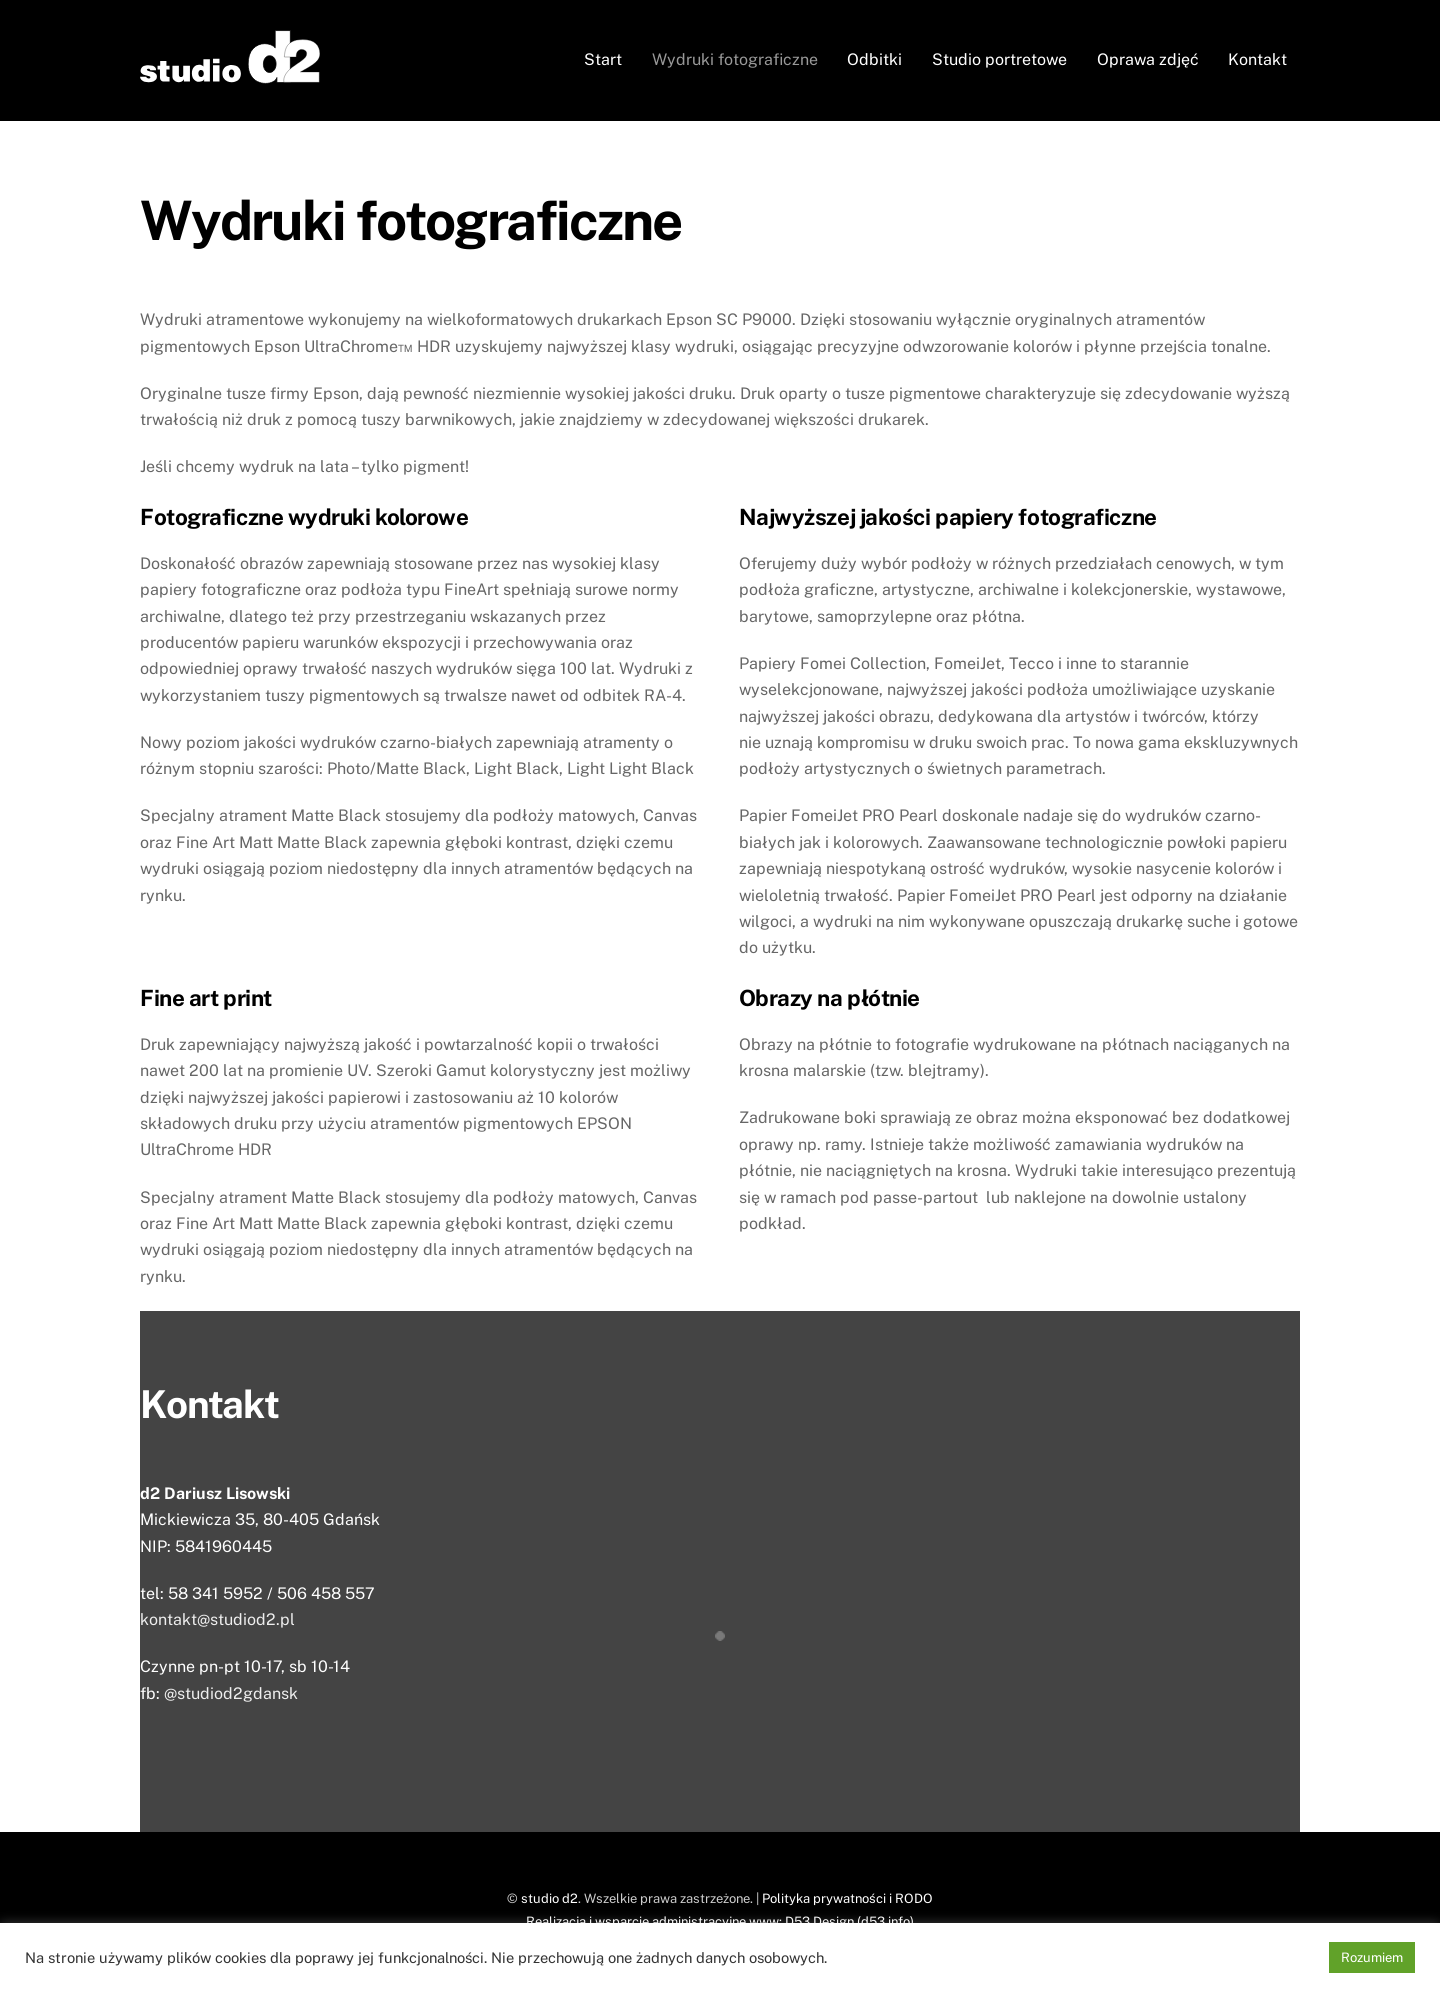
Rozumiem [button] (1372, 1957)
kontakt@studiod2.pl (217, 1619)
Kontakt (1257, 59)
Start (603, 59)
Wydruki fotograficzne (735, 59)
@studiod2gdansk (231, 1693)
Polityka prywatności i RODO (847, 1898)
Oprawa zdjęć (1148, 59)
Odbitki (874, 59)
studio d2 (549, 1898)
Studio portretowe (999, 59)
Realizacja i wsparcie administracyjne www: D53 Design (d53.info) (720, 1921)
